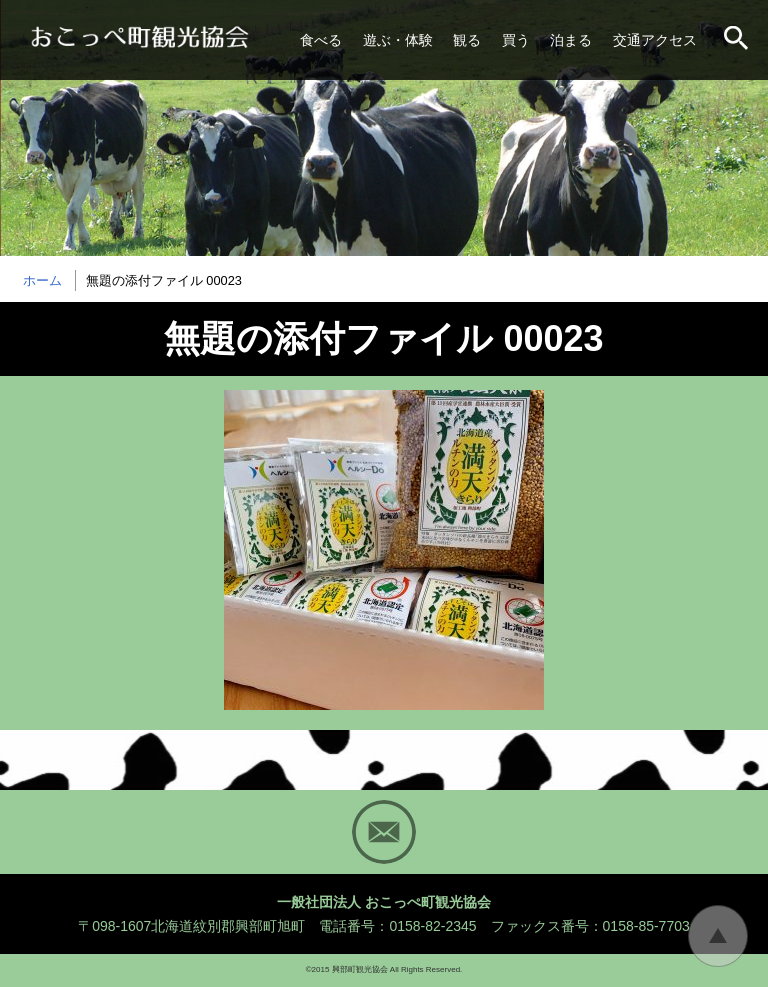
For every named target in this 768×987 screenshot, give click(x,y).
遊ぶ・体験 (398, 40)
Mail (384, 832)
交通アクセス (655, 40)
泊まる (571, 40)
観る (467, 40)
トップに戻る (718, 936)
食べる (321, 40)
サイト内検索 (738, 40)
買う (516, 40)
